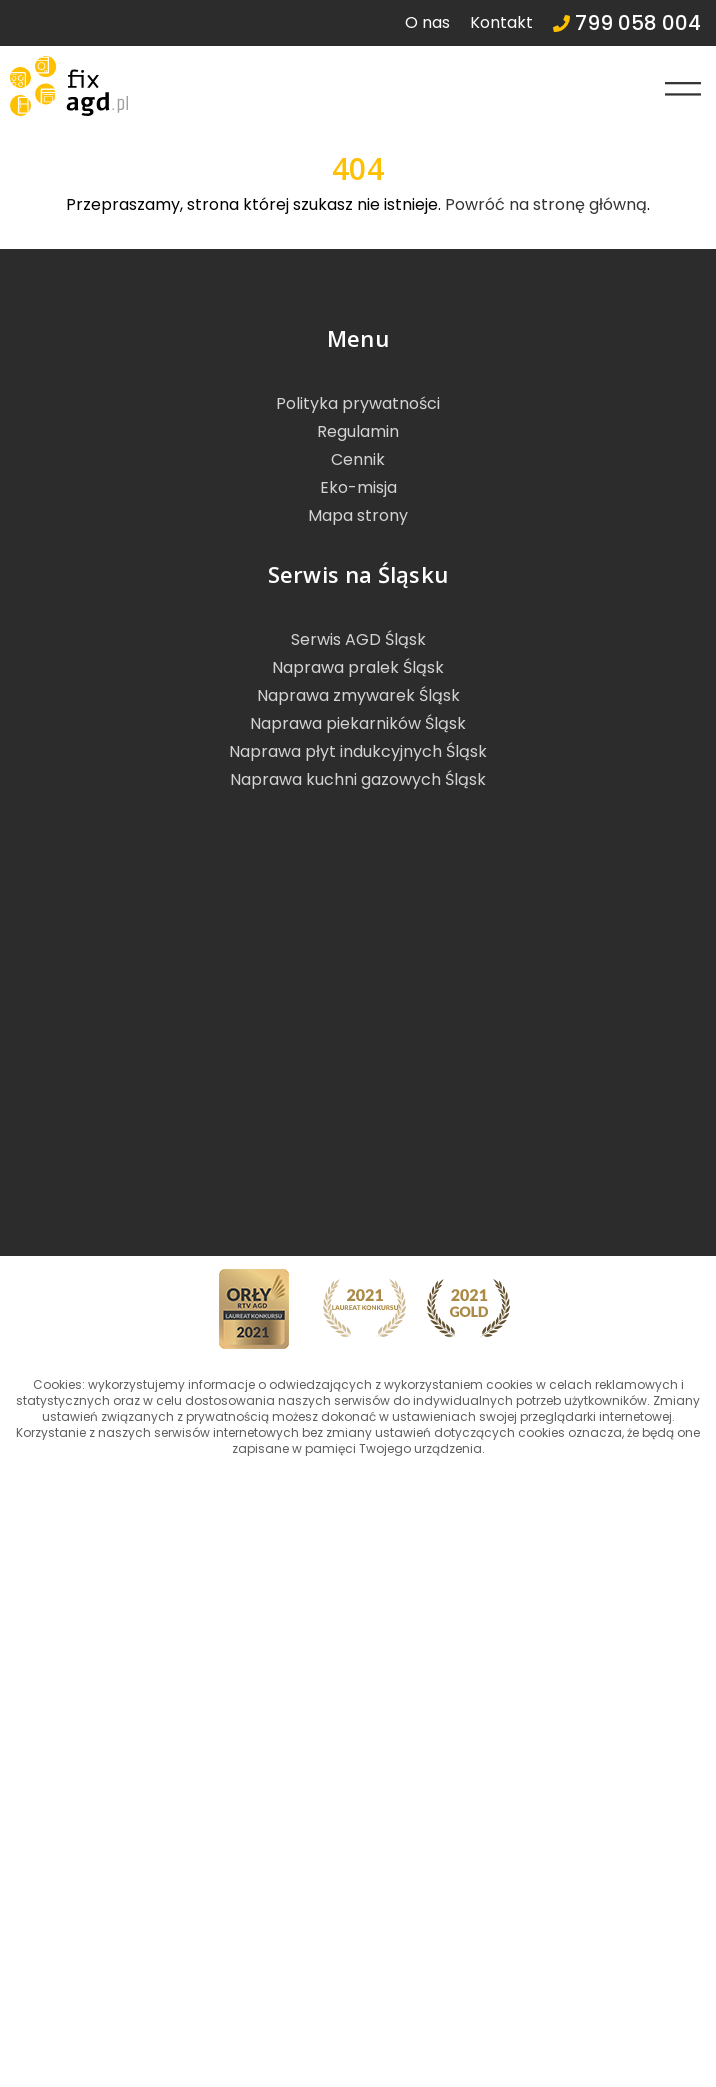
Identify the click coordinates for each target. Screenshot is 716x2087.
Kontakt (501, 22)
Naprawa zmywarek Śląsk (358, 695)
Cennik (358, 459)
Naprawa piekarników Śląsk (358, 723)
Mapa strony (358, 515)
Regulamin (358, 431)
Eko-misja (358, 487)
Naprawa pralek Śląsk (358, 667)
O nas (427, 22)
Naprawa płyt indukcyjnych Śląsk (358, 751)
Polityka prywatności (358, 403)
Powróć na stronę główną (546, 204)
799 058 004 (627, 23)
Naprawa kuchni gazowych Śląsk (358, 779)
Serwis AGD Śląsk (358, 639)
